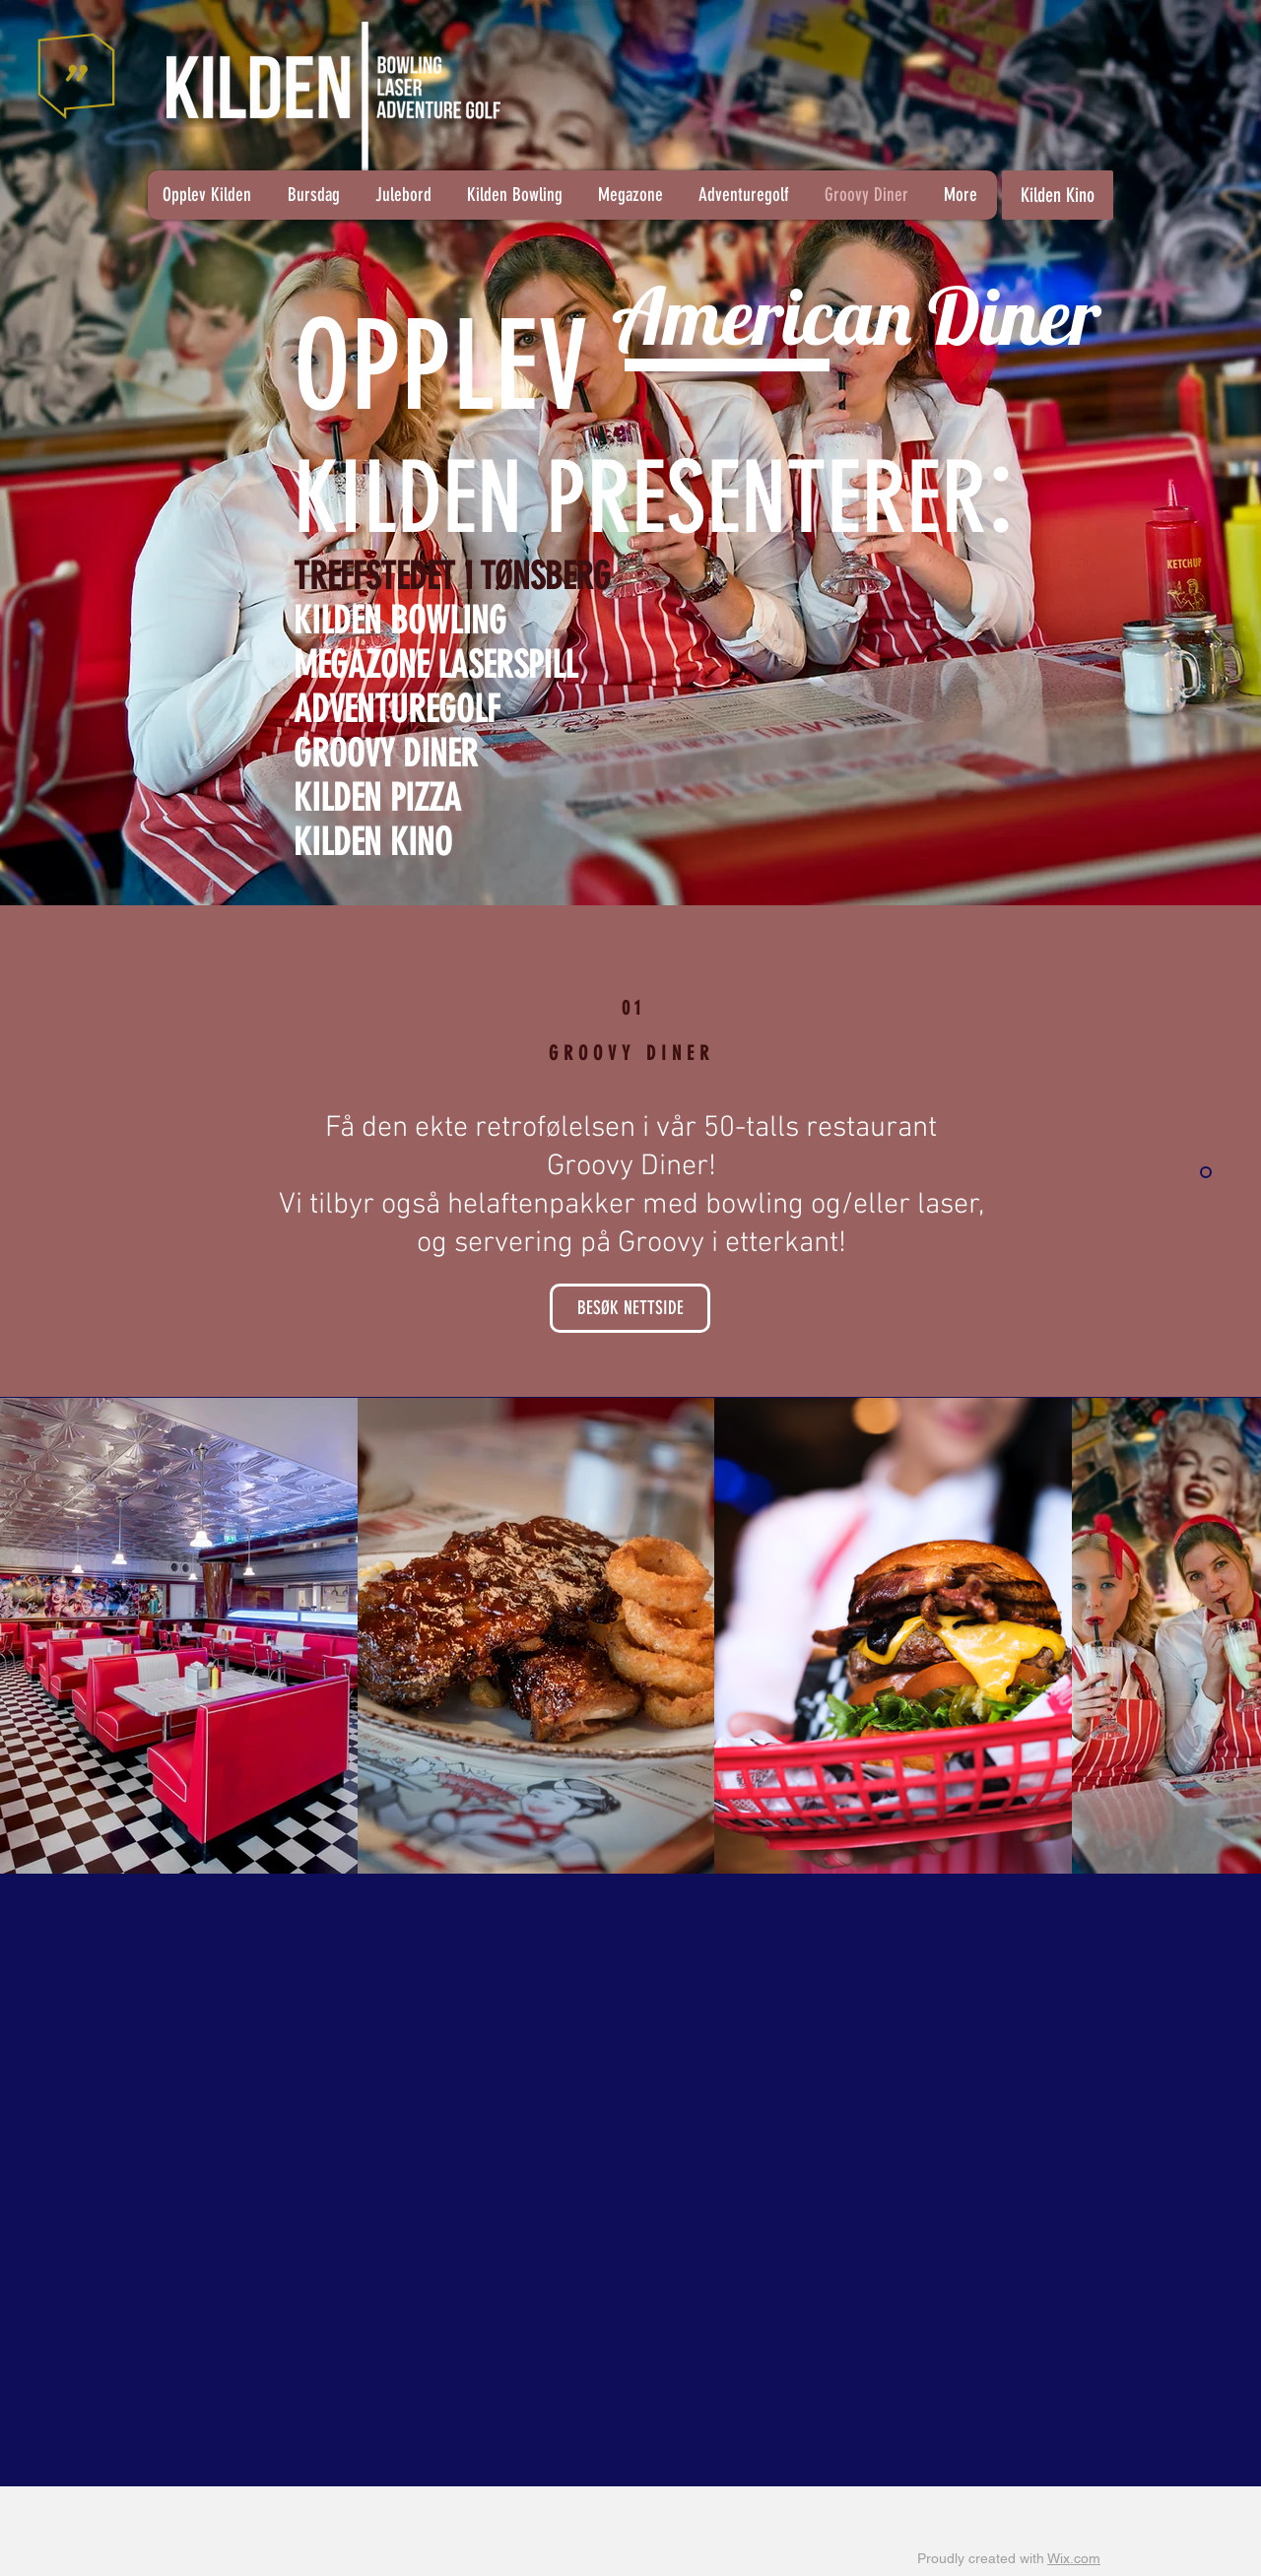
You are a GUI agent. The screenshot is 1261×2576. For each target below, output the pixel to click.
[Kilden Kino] (1057, 195)
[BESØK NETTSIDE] (630, 1308)
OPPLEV (441, 366)
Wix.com (1073, 2558)
